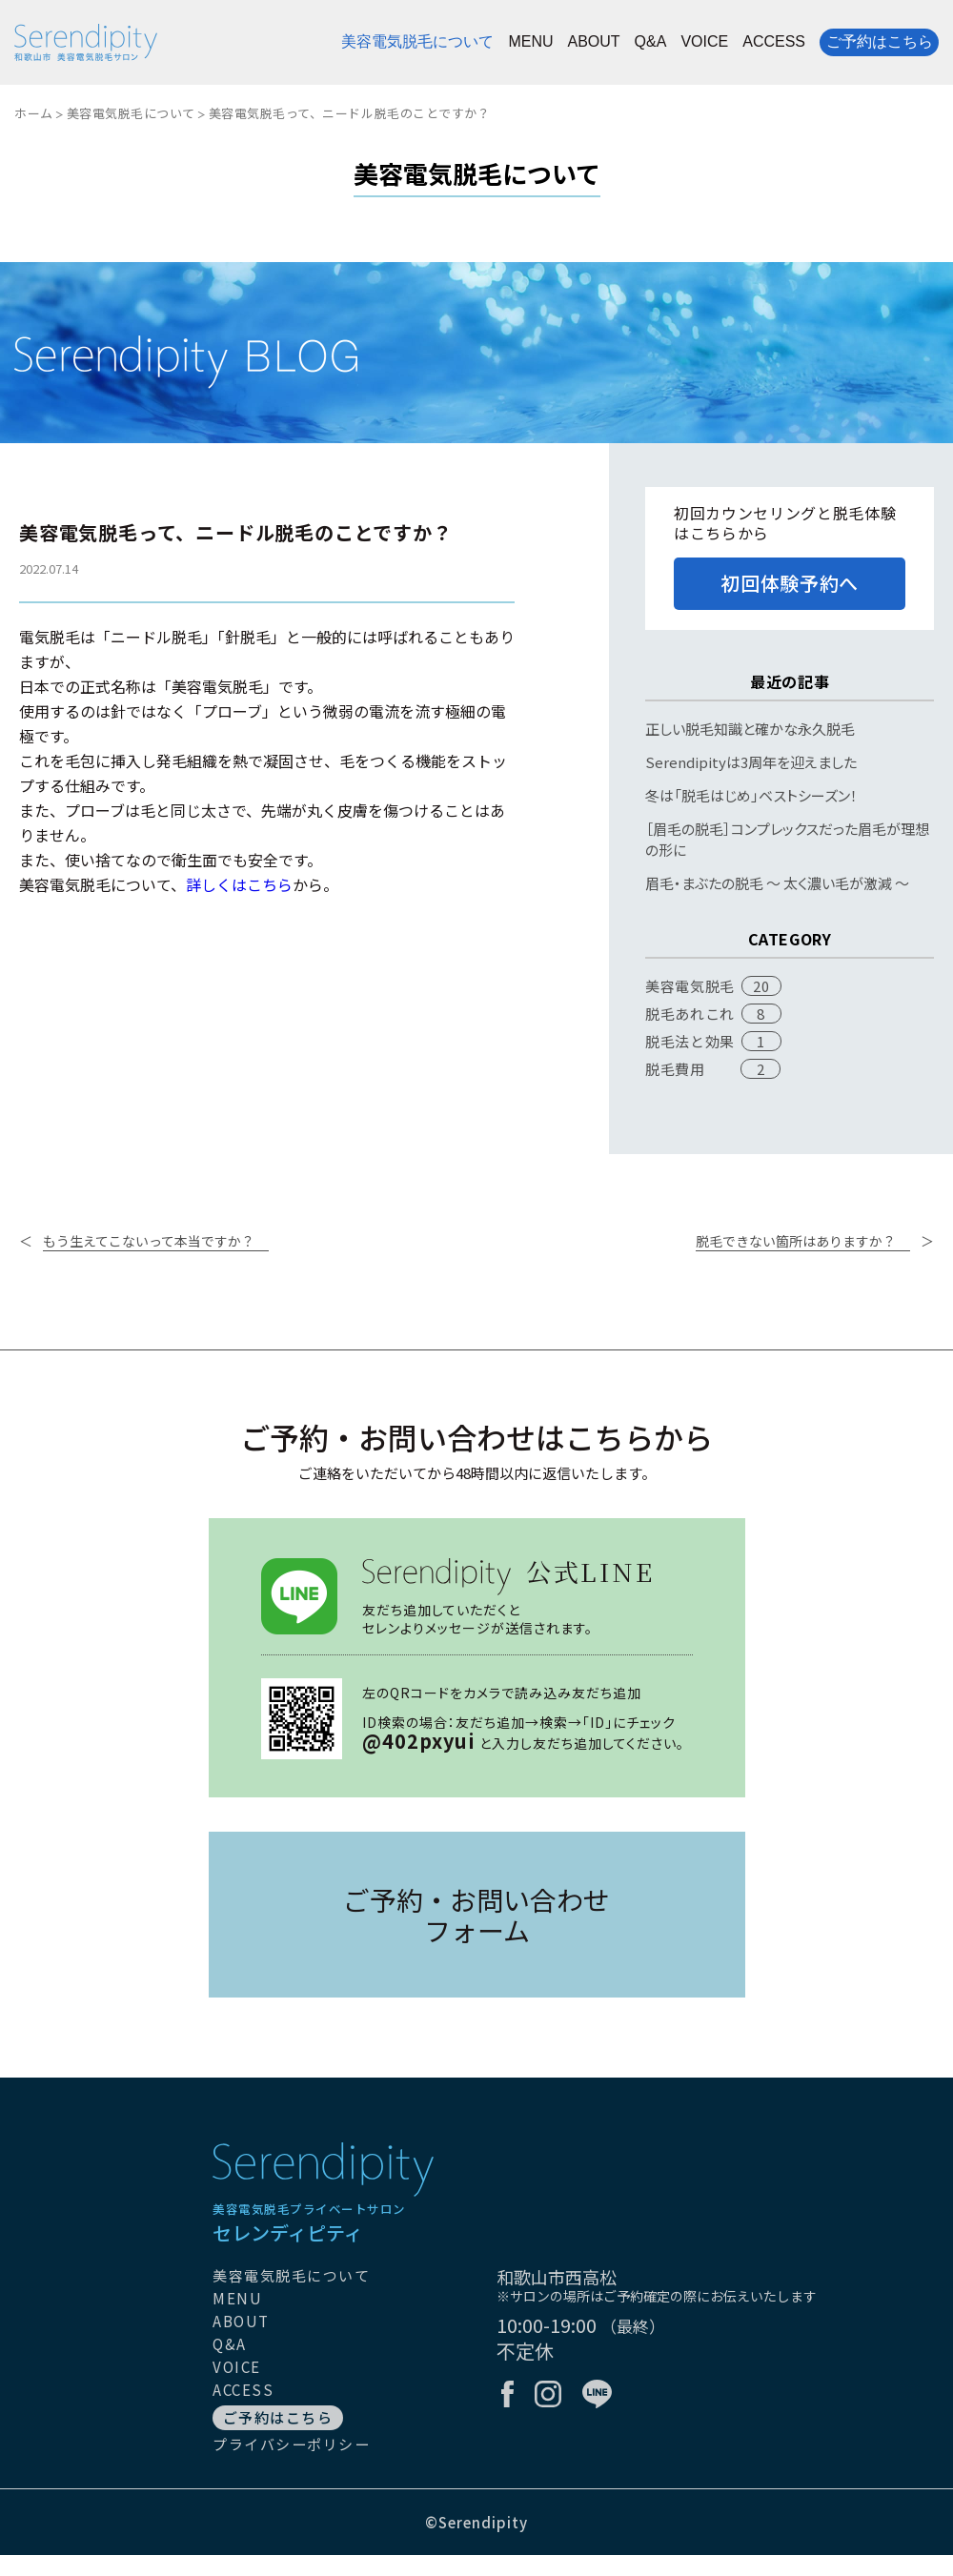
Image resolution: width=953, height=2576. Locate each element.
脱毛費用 (674, 1069)
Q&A (651, 42)
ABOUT (593, 42)
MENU (530, 42)
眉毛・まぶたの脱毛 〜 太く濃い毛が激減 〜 (777, 883)
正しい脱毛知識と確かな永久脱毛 (750, 729)
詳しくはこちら (239, 884)
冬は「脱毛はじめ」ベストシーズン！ (751, 795)
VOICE (704, 42)
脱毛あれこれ (690, 1014)
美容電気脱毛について (417, 42)
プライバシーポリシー (291, 2444)
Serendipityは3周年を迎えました (751, 762)
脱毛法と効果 (690, 1041)
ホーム (33, 113)
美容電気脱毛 (690, 986)
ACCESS (773, 42)
